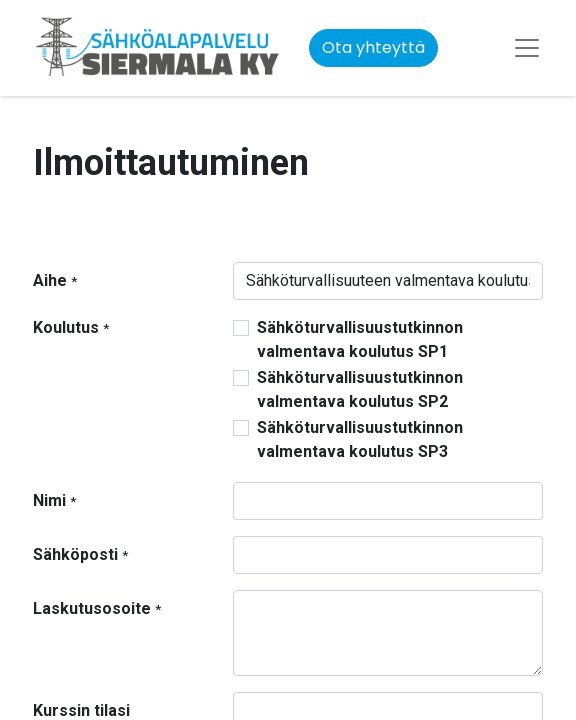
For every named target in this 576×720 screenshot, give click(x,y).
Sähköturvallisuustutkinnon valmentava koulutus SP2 (360, 389)
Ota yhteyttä (373, 47)
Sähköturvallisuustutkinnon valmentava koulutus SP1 (360, 339)
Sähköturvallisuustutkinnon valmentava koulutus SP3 (360, 439)
